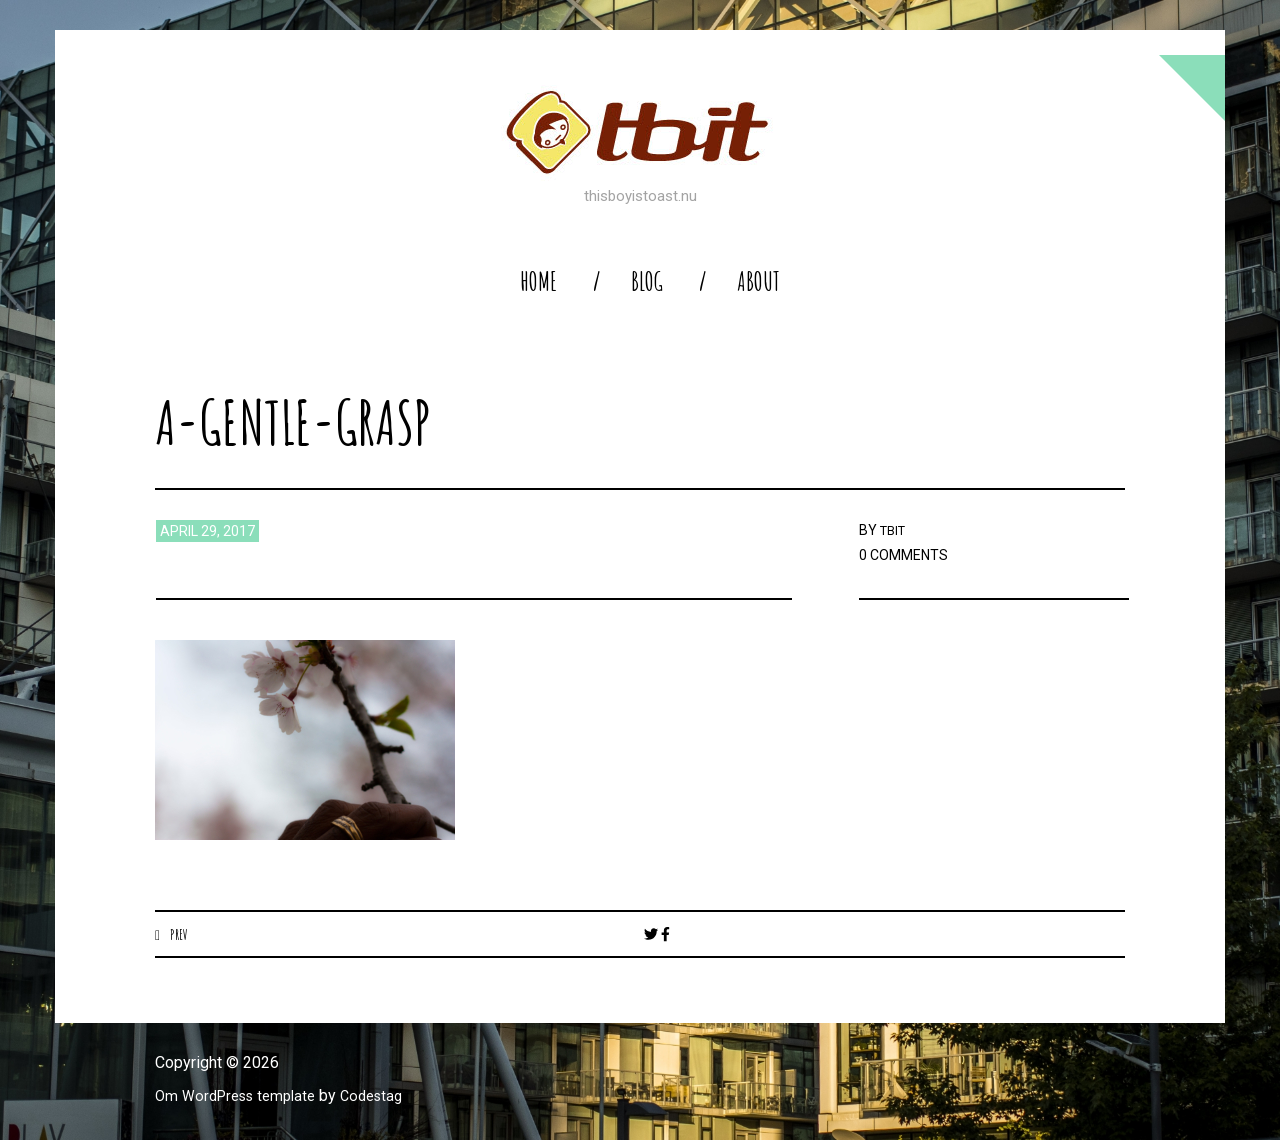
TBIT (895, 530)
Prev (180, 934)
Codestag (388, 1096)
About (758, 281)
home (538, 281)
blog (647, 281)
